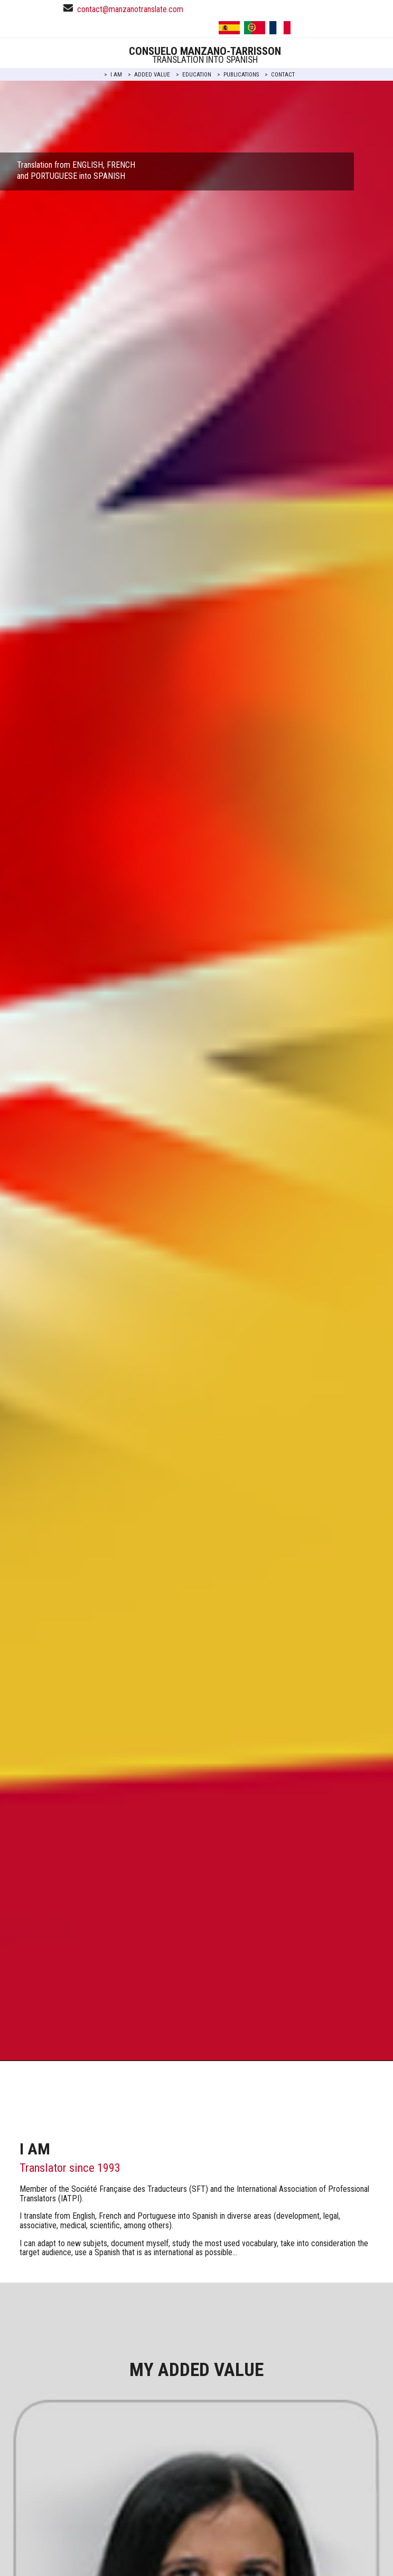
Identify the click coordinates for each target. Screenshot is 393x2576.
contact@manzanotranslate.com (130, 9)
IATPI (70, 2198)
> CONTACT (280, 74)
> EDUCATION (193, 74)
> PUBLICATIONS (238, 74)
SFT (198, 2189)
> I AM (113, 74)
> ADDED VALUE (149, 74)
